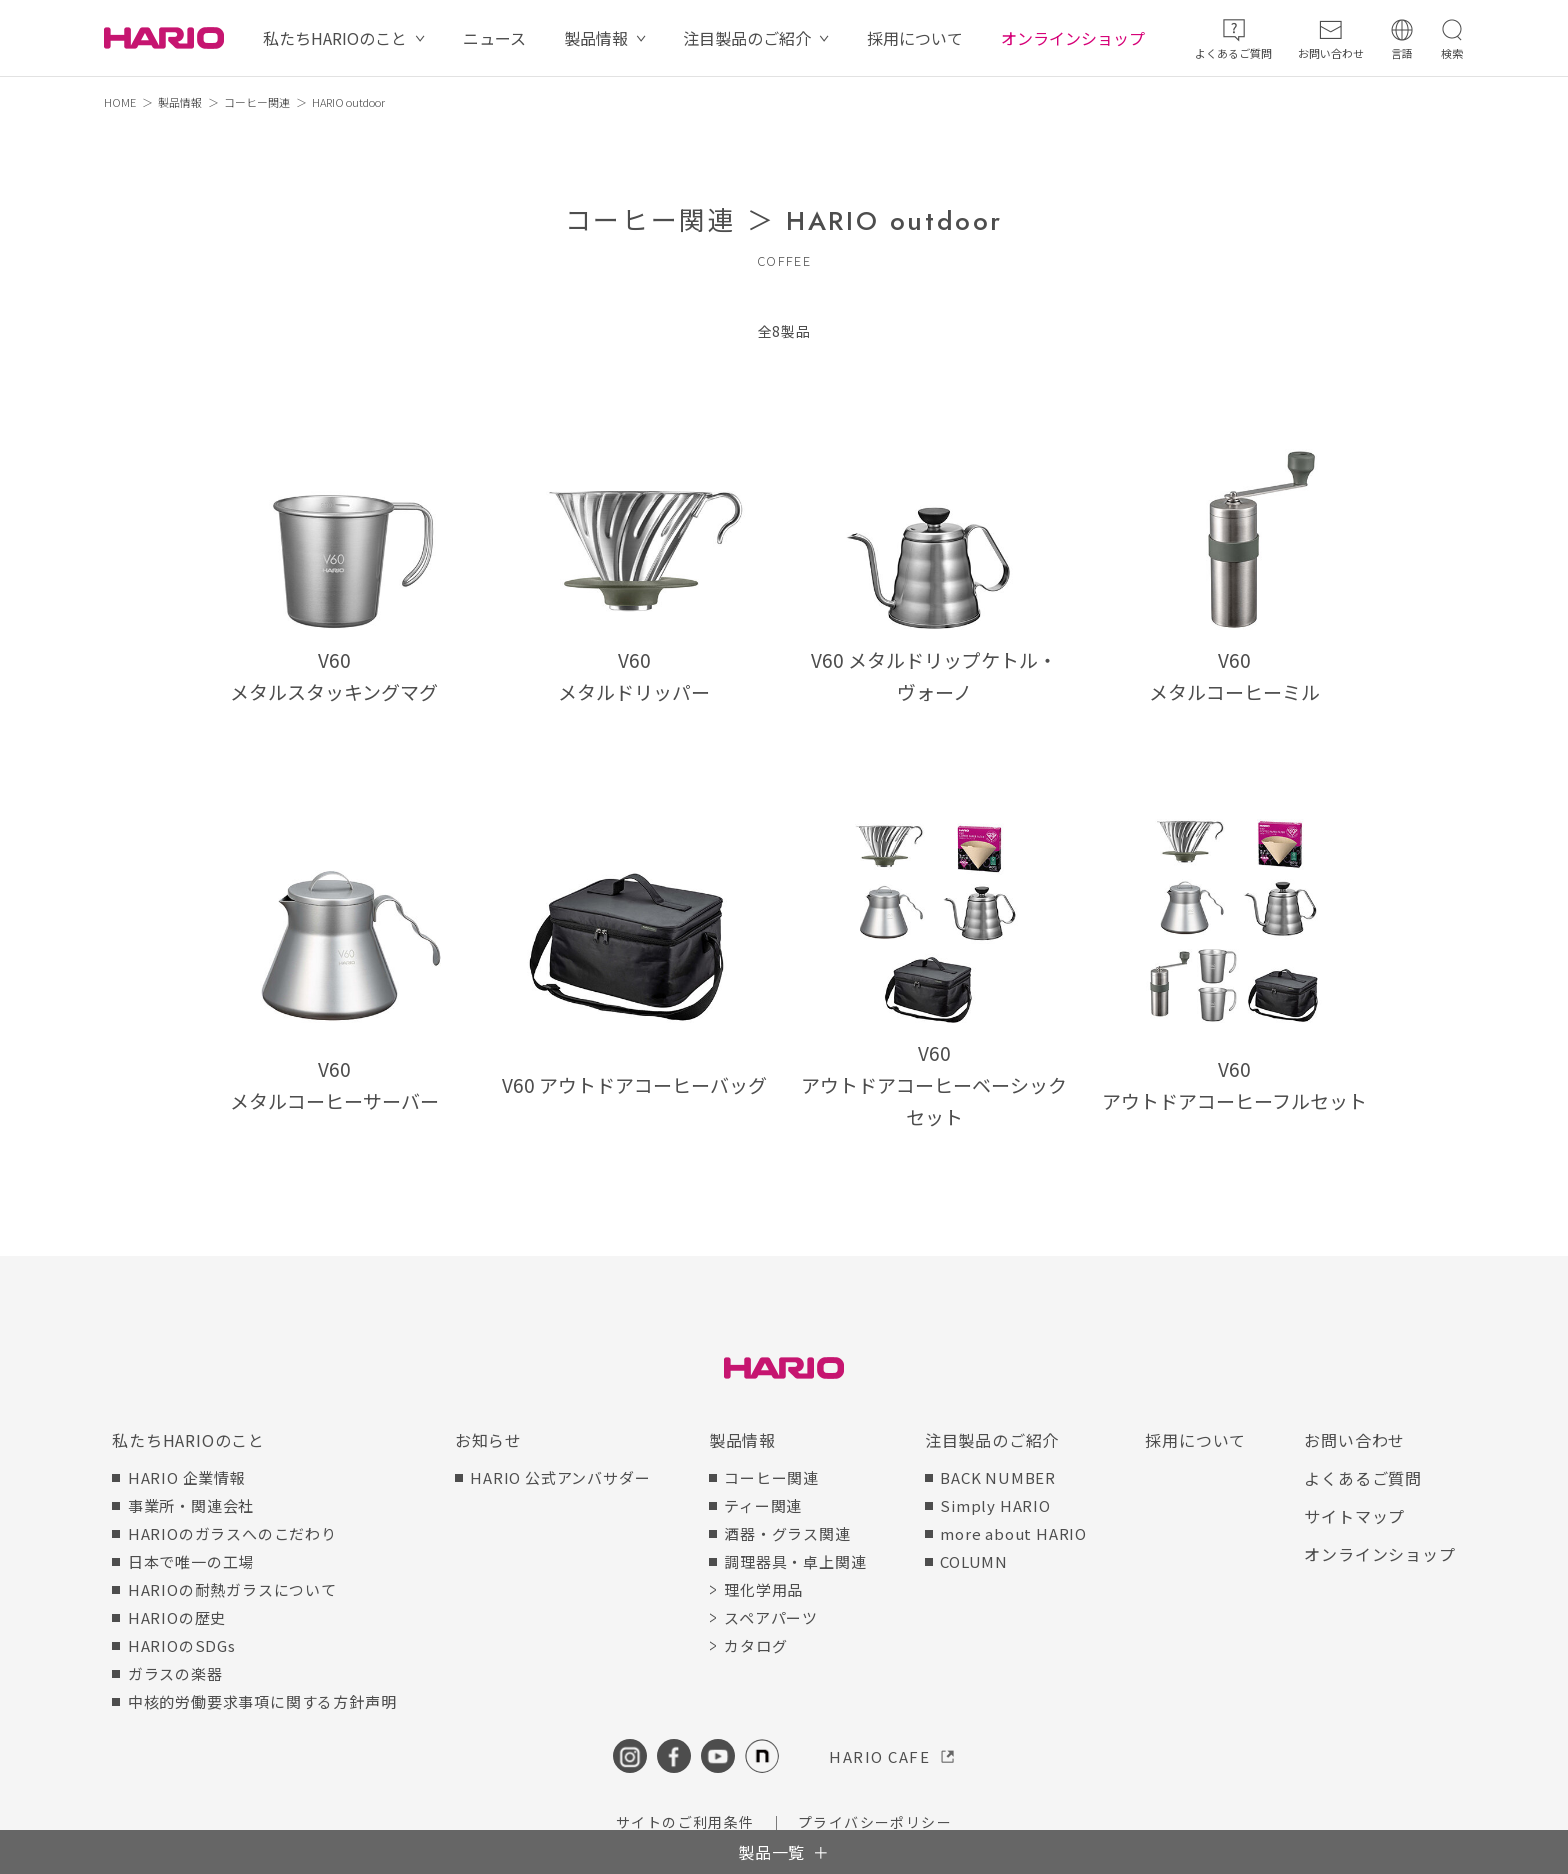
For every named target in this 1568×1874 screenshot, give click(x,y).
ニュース (494, 38)
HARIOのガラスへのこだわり (232, 1533)
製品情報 (596, 38)
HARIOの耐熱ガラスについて (232, 1589)
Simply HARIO (995, 1505)
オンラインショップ (1073, 38)
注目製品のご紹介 (747, 38)
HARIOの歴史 (177, 1617)
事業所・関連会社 (191, 1505)
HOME (120, 102)
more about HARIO (1013, 1533)
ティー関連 (763, 1505)
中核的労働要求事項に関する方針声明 (262, 1701)
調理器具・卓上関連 (795, 1561)
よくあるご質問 (1363, 1478)
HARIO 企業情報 (187, 1477)
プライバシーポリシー (875, 1822)
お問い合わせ (1354, 1440)
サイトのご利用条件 (685, 1822)
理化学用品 (763, 1589)
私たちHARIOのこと (335, 38)
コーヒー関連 (257, 102)
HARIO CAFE (879, 1756)
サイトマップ (1354, 1516)
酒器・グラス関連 (787, 1533)
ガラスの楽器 (175, 1673)
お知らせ (488, 1440)
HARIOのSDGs (182, 1645)
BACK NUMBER (998, 1477)
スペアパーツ (771, 1617)
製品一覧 (771, 1852)
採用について (915, 38)
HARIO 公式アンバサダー (560, 1477)
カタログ (755, 1645)
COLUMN (974, 1561)
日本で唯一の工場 (191, 1561)
